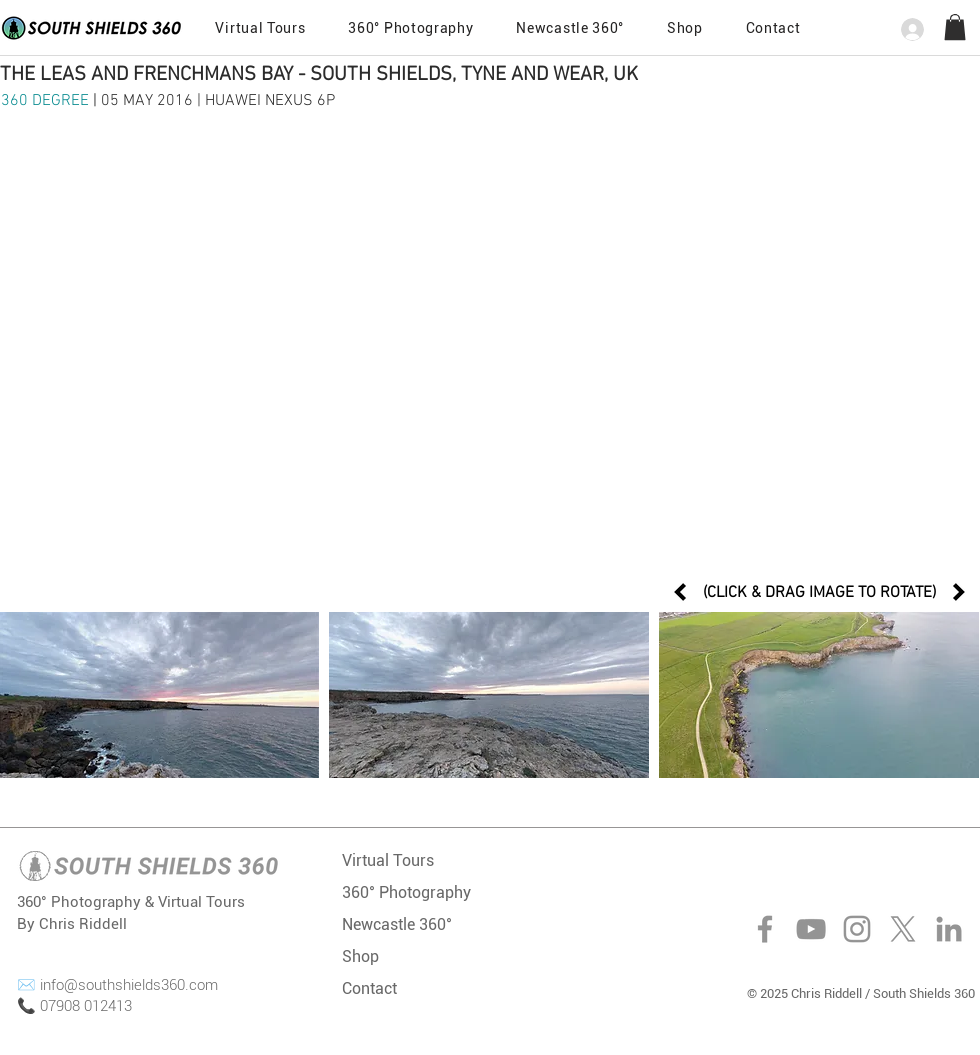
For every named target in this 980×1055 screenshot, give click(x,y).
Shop (360, 956)
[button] (773, 28)
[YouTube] (811, 929)
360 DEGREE (47, 101)
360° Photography (406, 892)
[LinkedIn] (949, 929)
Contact (369, 988)
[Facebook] (765, 929)
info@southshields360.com (129, 985)
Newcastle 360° (397, 924)
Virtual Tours (388, 860)
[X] (903, 929)
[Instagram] (857, 929)
